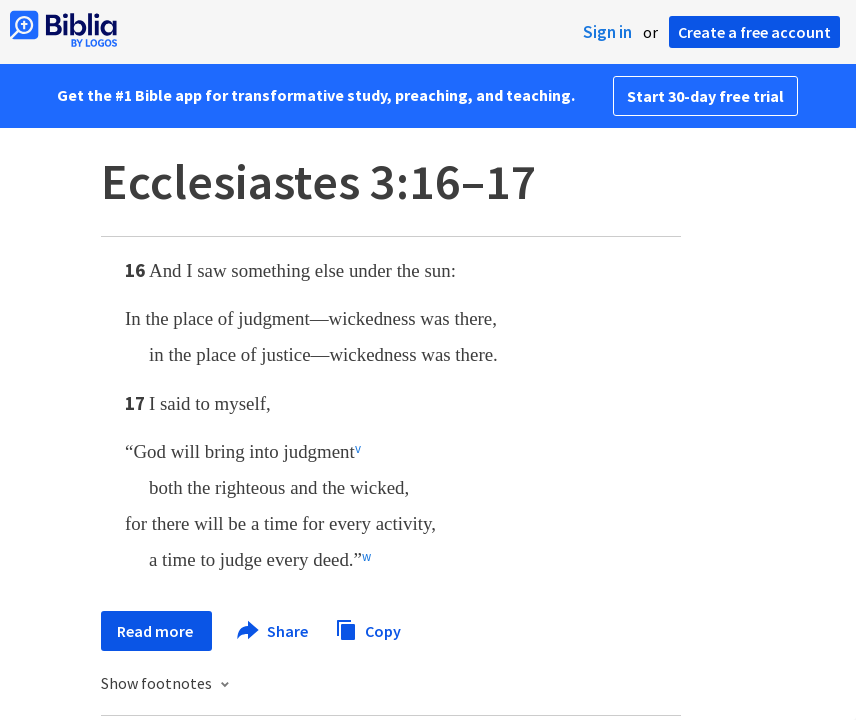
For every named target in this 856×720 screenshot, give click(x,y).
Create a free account (754, 32)
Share (273, 631)
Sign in (607, 32)
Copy (368, 628)
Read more (156, 631)
